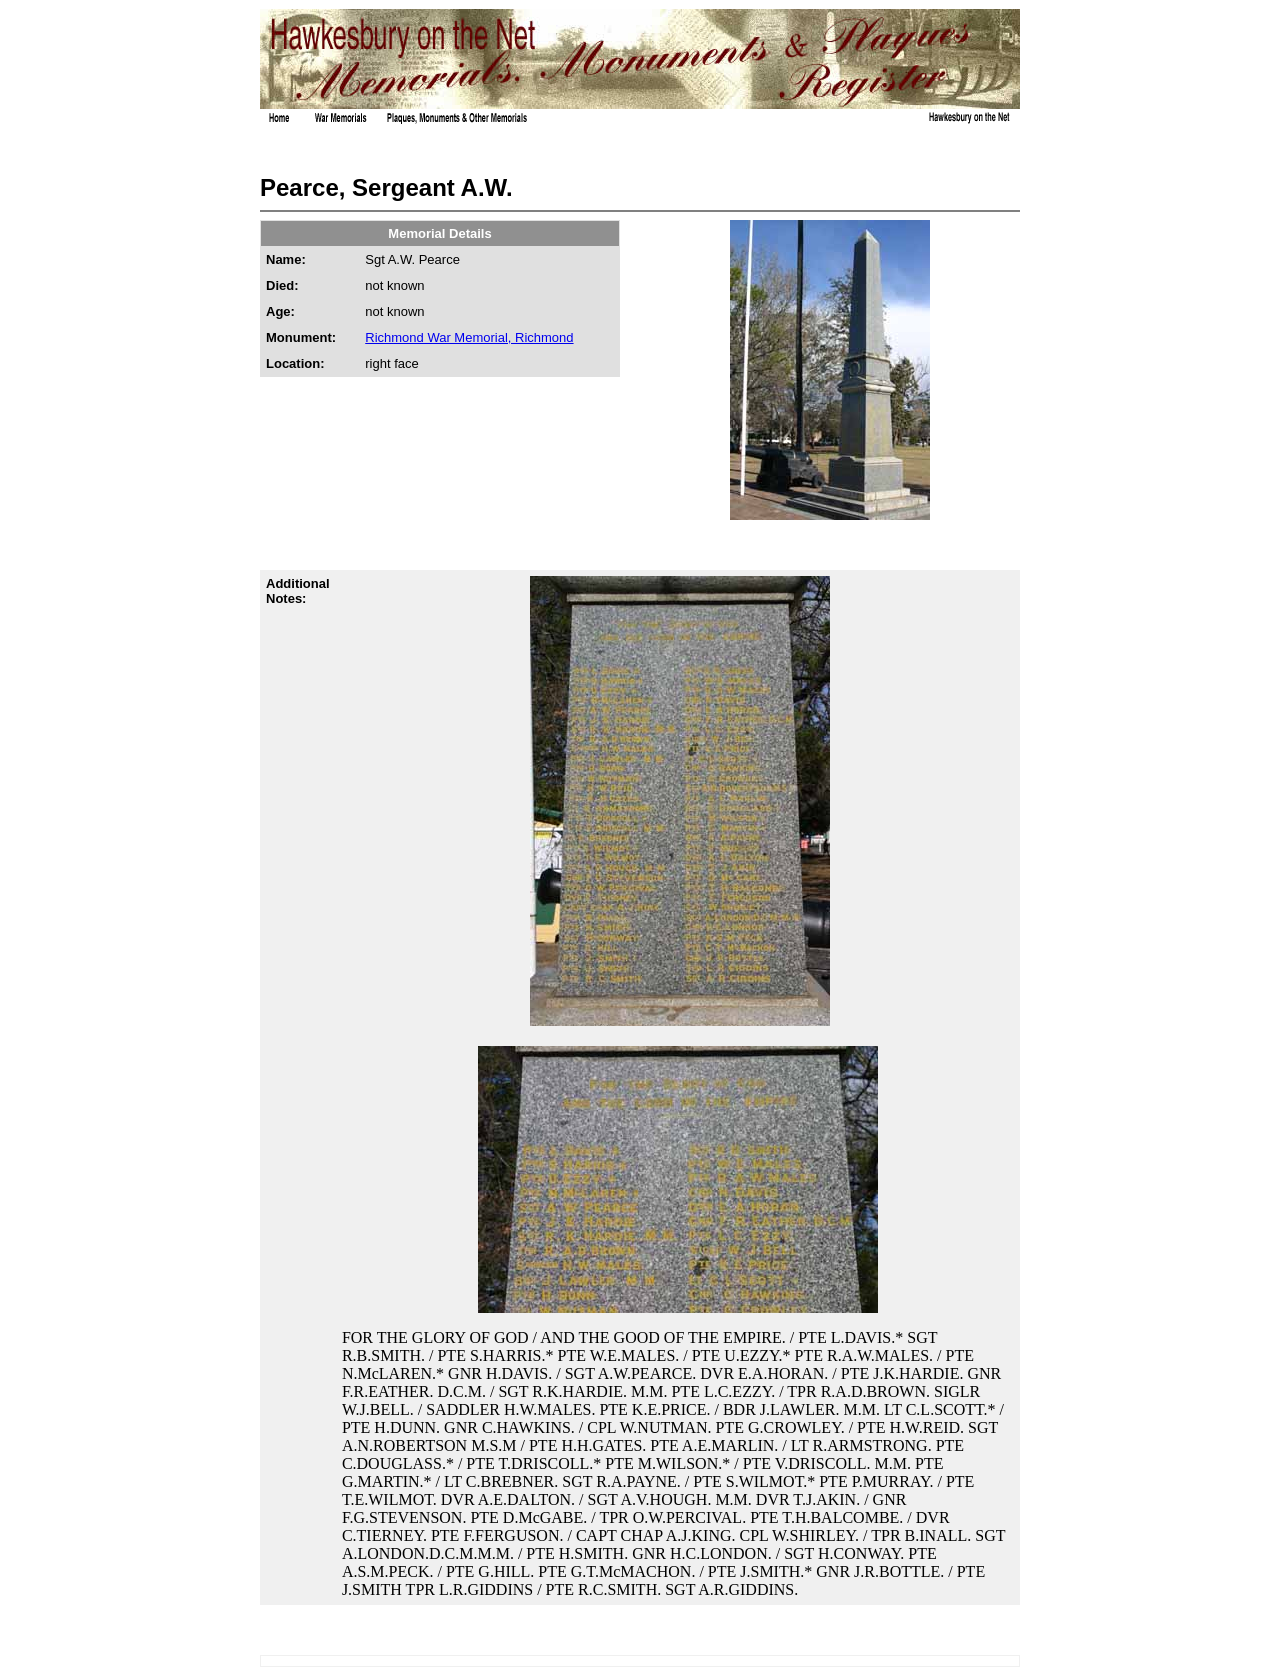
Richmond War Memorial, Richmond (469, 337)
